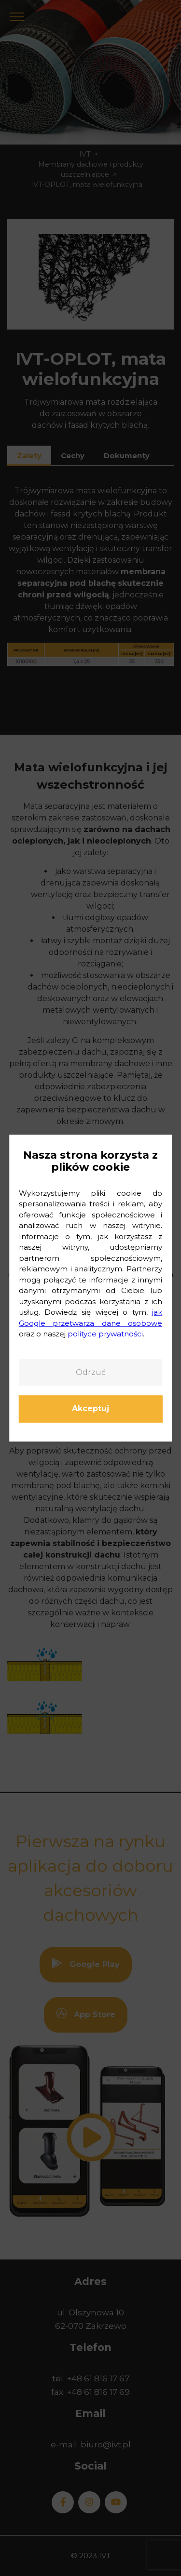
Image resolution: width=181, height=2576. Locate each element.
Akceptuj (90, 1408)
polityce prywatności (105, 1334)
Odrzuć (91, 1372)
